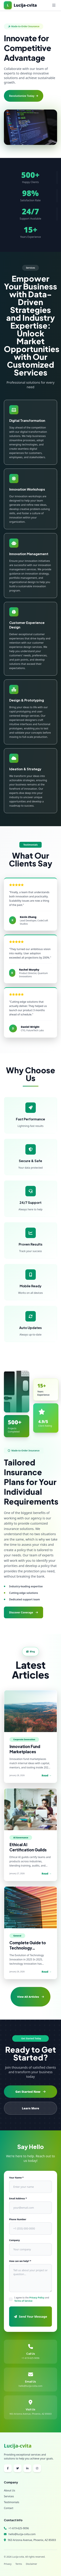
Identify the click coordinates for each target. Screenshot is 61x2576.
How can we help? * (20, 2261)
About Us (9, 2490)
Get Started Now (30, 2092)
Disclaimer (31, 2563)
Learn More (30, 2108)
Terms (18, 2563)
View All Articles (30, 1997)
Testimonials (11, 2502)
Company (14, 2240)
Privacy (8, 2563)
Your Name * (16, 2177)
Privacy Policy (36, 2297)
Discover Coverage (23, 1612)
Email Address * (18, 2198)
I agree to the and (31, 2299)
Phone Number (17, 2219)
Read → (47, 1775)
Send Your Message (30, 2316)
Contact (8, 2508)
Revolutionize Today (23, 96)
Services (9, 2496)
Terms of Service (23, 2300)
